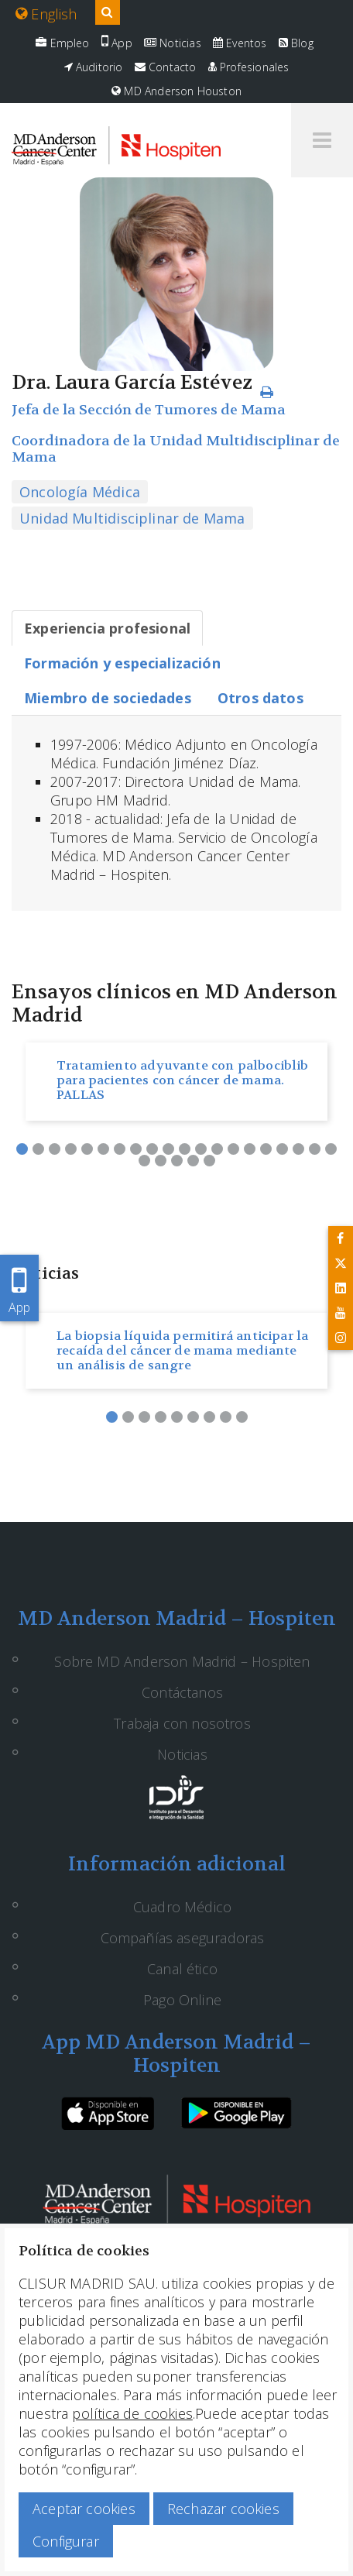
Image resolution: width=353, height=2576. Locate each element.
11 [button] (184, 1149)
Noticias (172, 43)
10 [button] (168, 1149)
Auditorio (93, 67)
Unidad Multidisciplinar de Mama (132, 518)
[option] (176, 1081)
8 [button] (136, 1149)
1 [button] (22, 1149)
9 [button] (152, 1149)
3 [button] (54, 1149)
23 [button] (177, 1160)
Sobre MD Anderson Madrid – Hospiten (182, 1661)
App (116, 43)
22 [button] (160, 1160)
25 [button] (209, 1160)
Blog (296, 43)
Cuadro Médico (182, 1907)
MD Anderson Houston (176, 91)
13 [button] (217, 1149)
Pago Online (182, 1999)
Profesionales (249, 67)
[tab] (107, 628)
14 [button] (233, 1149)
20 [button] (331, 1149)
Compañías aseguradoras (183, 1938)
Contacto (166, 67)
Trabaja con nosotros (182, 1723)
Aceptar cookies (84, 2508)
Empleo (62, 43)
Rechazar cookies (223, 2508)
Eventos (240, 43)
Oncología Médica (79, 492)
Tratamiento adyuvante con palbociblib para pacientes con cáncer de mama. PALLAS (183, 1080)
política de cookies (132, 2413)
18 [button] (298, 1149)
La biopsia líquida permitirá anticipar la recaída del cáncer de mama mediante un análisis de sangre (182, 1350)
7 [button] (119, 1149)
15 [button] (249, 1149)
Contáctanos (182, 1692)
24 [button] (193, 1160)
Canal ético (182, 1968)
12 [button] (201, 1149)
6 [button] (103, 1149)
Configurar (66, 2541)
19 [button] (314, 1149)
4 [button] (71, 1149)
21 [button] (144, 1160)
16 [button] (266, 1149)
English (46, 14)
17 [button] (282, 1149)
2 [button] (38, 1149)
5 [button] (87, 1149)
